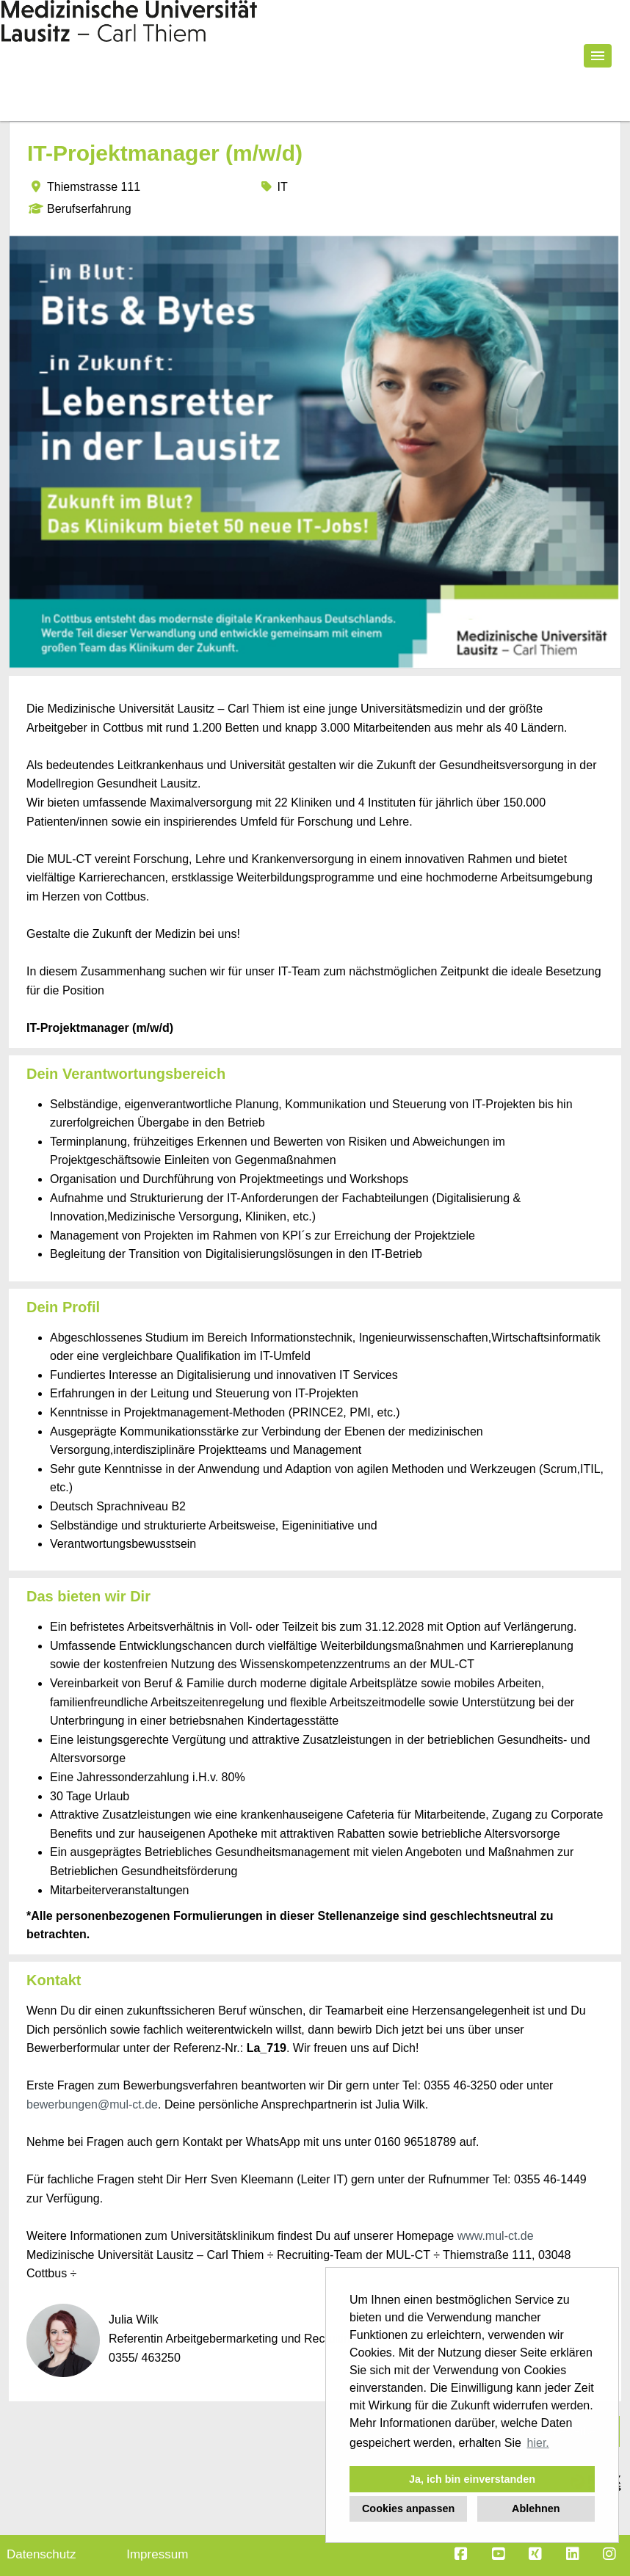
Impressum (157, 2554)
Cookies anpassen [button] (408, 2508)
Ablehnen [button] (536, 2508)
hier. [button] (538, 2443)
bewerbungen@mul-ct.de (92, 2104)
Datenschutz (41, 2554)
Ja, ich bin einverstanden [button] (472, 2479)
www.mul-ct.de (495, 2236)
